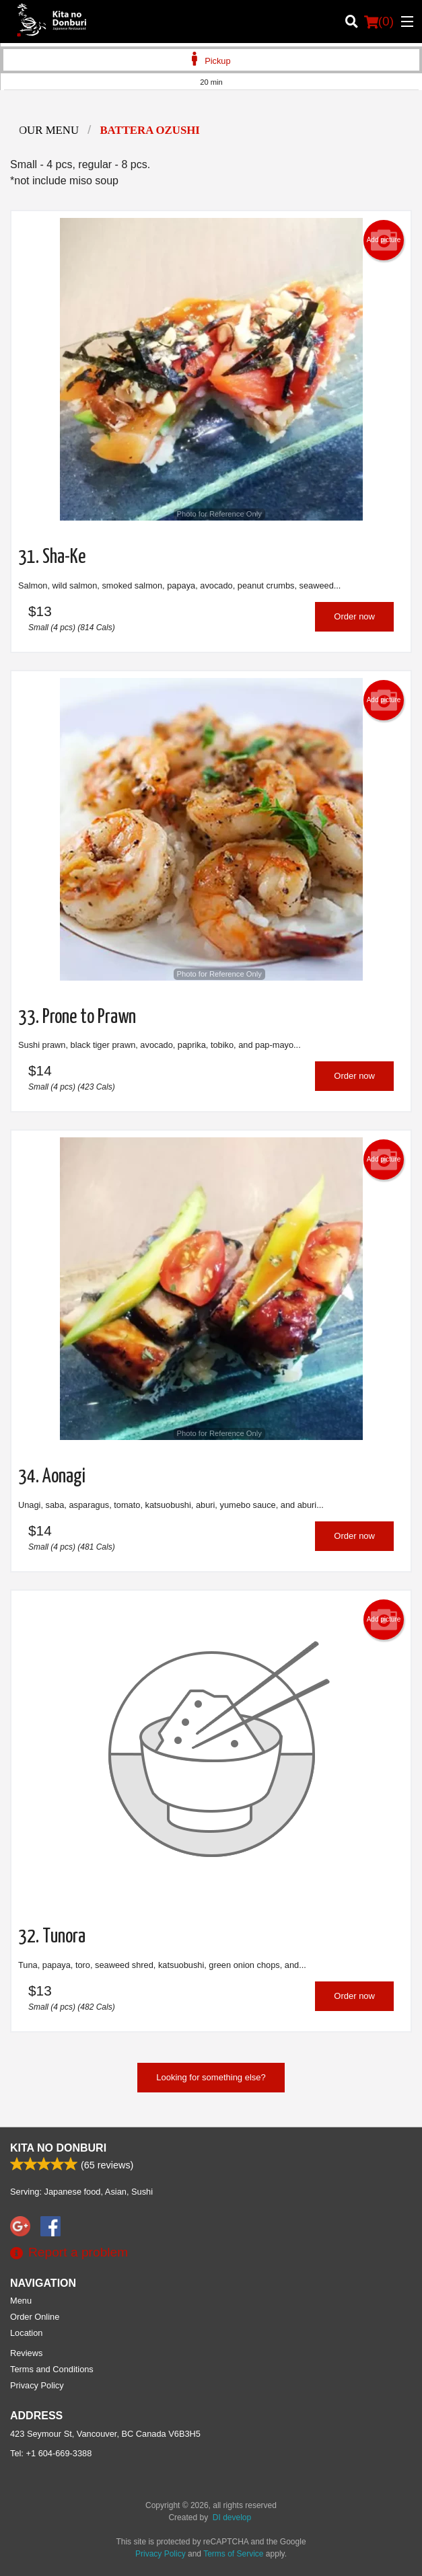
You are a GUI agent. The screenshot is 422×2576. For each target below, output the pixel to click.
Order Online (34, 2317)
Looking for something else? (211, 2077)
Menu (21, 2301)
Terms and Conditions (52, 2369)
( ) (379, 21)
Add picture (384, 240)
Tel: (51, 2453)
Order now (354, 616)
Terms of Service (233, 2554)
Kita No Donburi (58, 2148)
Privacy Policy (37, 2385)
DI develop (232, 2517)
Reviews (26, 2353)
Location (26, 2333)
